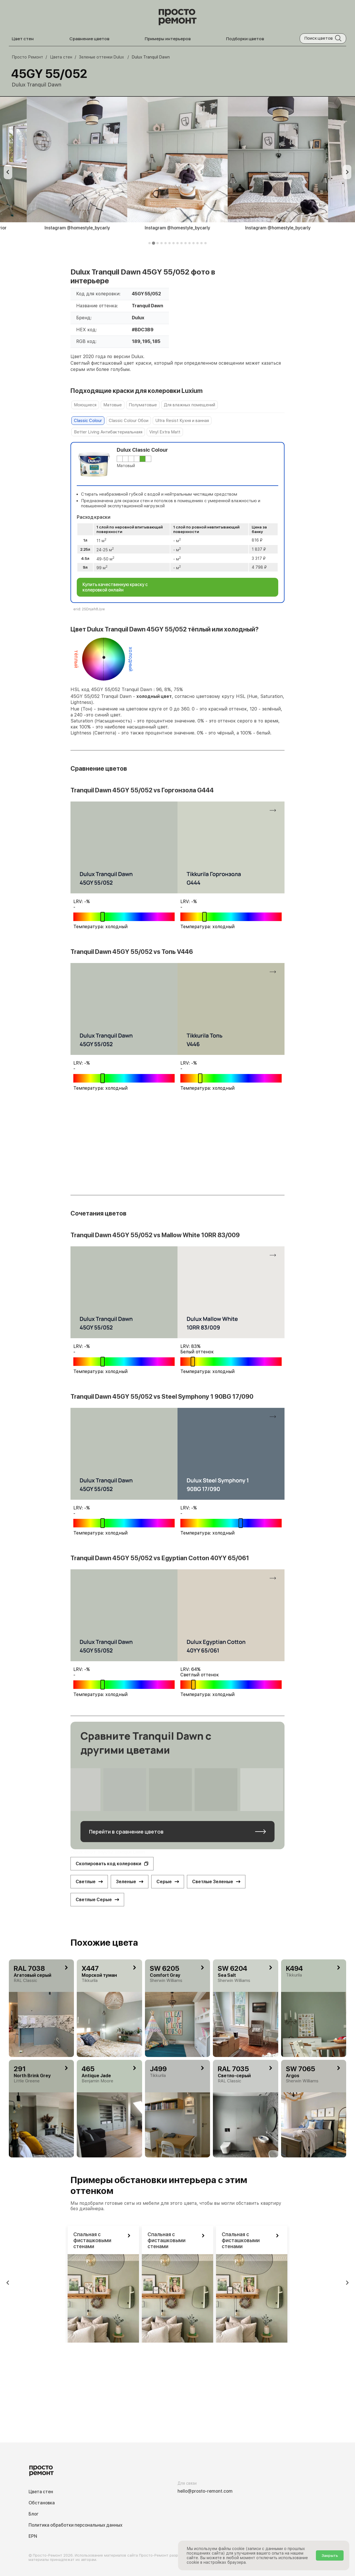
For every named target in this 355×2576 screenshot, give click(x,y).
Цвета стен (41, 2491)
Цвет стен (23, 39)
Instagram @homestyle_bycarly (77, 228)
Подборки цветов (245, 39)
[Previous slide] (8, 172)
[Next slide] (347, 172)
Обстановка (42, 2503)
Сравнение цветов (89, 39)
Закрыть (330, 2555)
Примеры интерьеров (168, 39)
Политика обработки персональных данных (75, 2525)
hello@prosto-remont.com (205, 2491)
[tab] (149, 243)
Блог (34, 2514)
